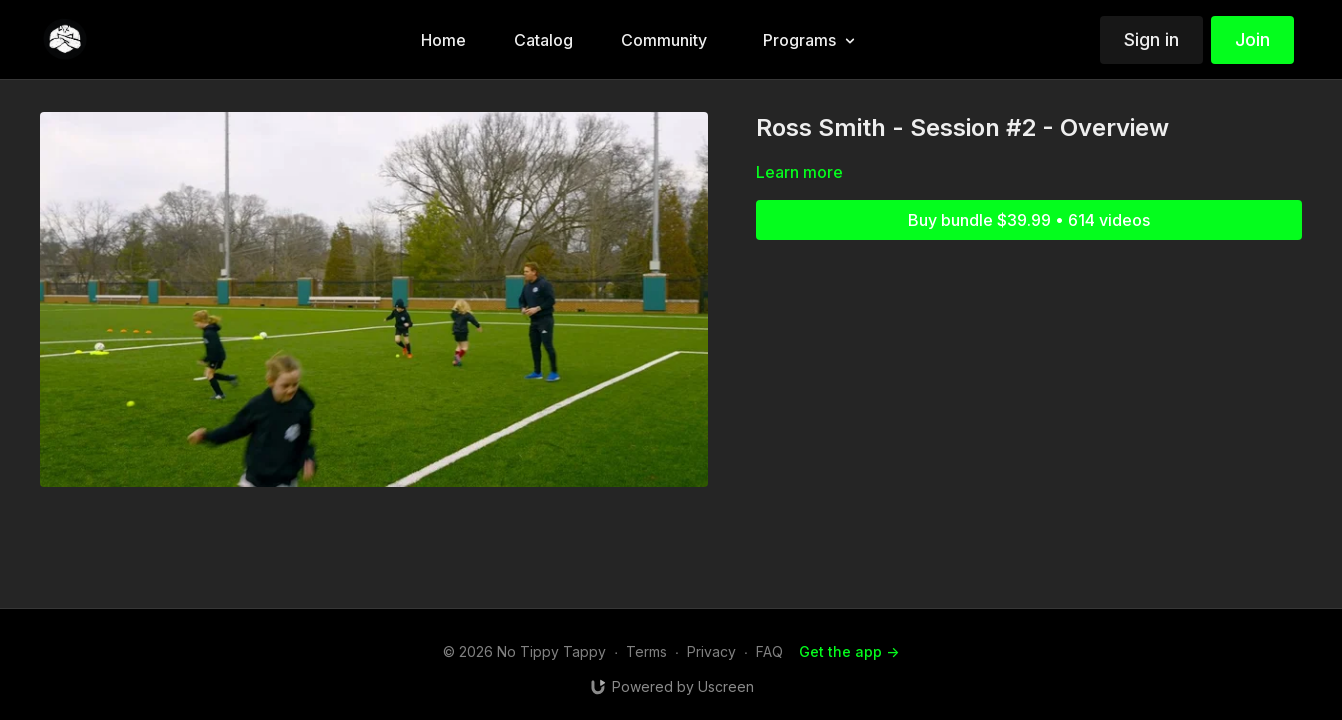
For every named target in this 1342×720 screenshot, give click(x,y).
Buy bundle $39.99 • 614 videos (1029, 220)
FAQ (769, 651)
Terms (646, 651)
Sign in (1151, 39)
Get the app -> (849, 651)
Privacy (711, 651)
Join (1252, 39)
